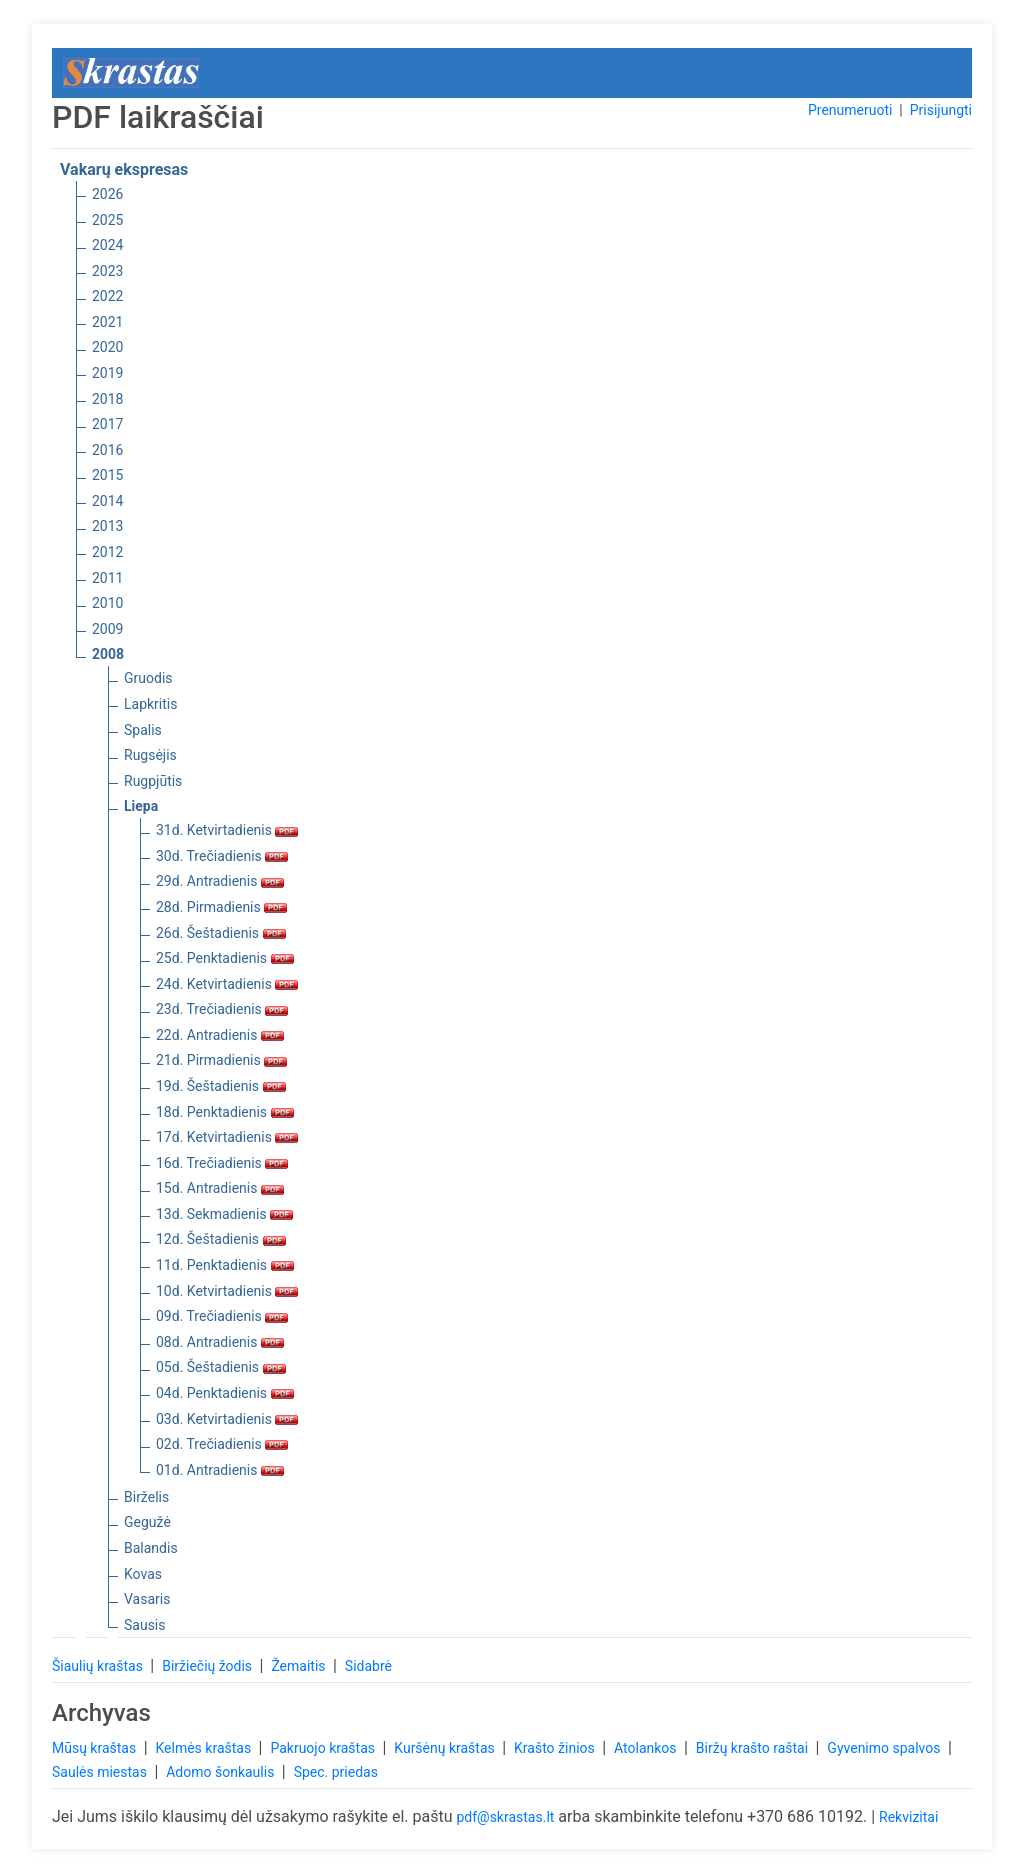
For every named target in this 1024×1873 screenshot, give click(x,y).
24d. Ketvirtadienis (227, 984)
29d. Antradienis (220, 881)
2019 (107, 373)
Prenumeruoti (850, 110)
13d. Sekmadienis (224, 1214)
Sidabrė (368, 1666)
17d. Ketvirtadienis (227, 1137)
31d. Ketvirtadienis (227, 830)
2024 (107, 245)
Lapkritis (150, 704)
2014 (107, 501)
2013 (107, 526)
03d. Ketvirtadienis (227, 1419)
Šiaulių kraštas (99, 1666)
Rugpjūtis (153, 781)
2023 (107, 271)
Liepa (141, 806)
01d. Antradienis (220, 1470)
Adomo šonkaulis (222, 1772)
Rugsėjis (150, 755)
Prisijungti (941, 110)
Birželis (146, 1497)
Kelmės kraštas (204, 1748)
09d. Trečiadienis (222, 1316)
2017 (107, 424)
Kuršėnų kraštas (446, 1748)
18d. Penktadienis (225, 1112)
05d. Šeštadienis (221, 1367)
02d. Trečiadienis (222, 1444)
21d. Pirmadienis (221, 1060)
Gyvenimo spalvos (885, 1748)
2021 (107, 322)
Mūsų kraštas (96, 1748)
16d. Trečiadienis (222, 1163)
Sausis (145, 1625)
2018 (107, 399)
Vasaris (147, 1599)
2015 (107, 475)
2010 (107, 603)
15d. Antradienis (220, 1188)
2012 (107, 552)
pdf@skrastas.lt (505, 1817)
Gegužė (147, 1522)
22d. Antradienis (220, 1035)
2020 (107, 347)
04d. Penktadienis (225, 1393)
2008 (108, 654)
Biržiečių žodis (208, 1666)
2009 (107, 629)
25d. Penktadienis (225, 958)
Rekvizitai (908, 1817)
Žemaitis (300, 1666)
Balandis (151, 1548)
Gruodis (148, 678)
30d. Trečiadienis (222, 856)
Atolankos (647, 1748)
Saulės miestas (101, 1772)
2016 (107, 450)
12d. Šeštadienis (221, 1239)
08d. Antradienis (220, 1342)
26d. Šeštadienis (221, 933)
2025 (107, 220)
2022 (107, 296)
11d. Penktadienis (225, 1265)
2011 (107, 578)
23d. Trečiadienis (222, 1009)
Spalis (143, 730)
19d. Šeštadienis (221, 1086)
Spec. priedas (336, 1772)
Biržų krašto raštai (754, 1748)
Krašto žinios (556, 1748)
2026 (107, 194)
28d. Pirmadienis (221, 907)
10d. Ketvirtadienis (227, 1291)
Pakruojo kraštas (324, 1748)
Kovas (143, 1574)
